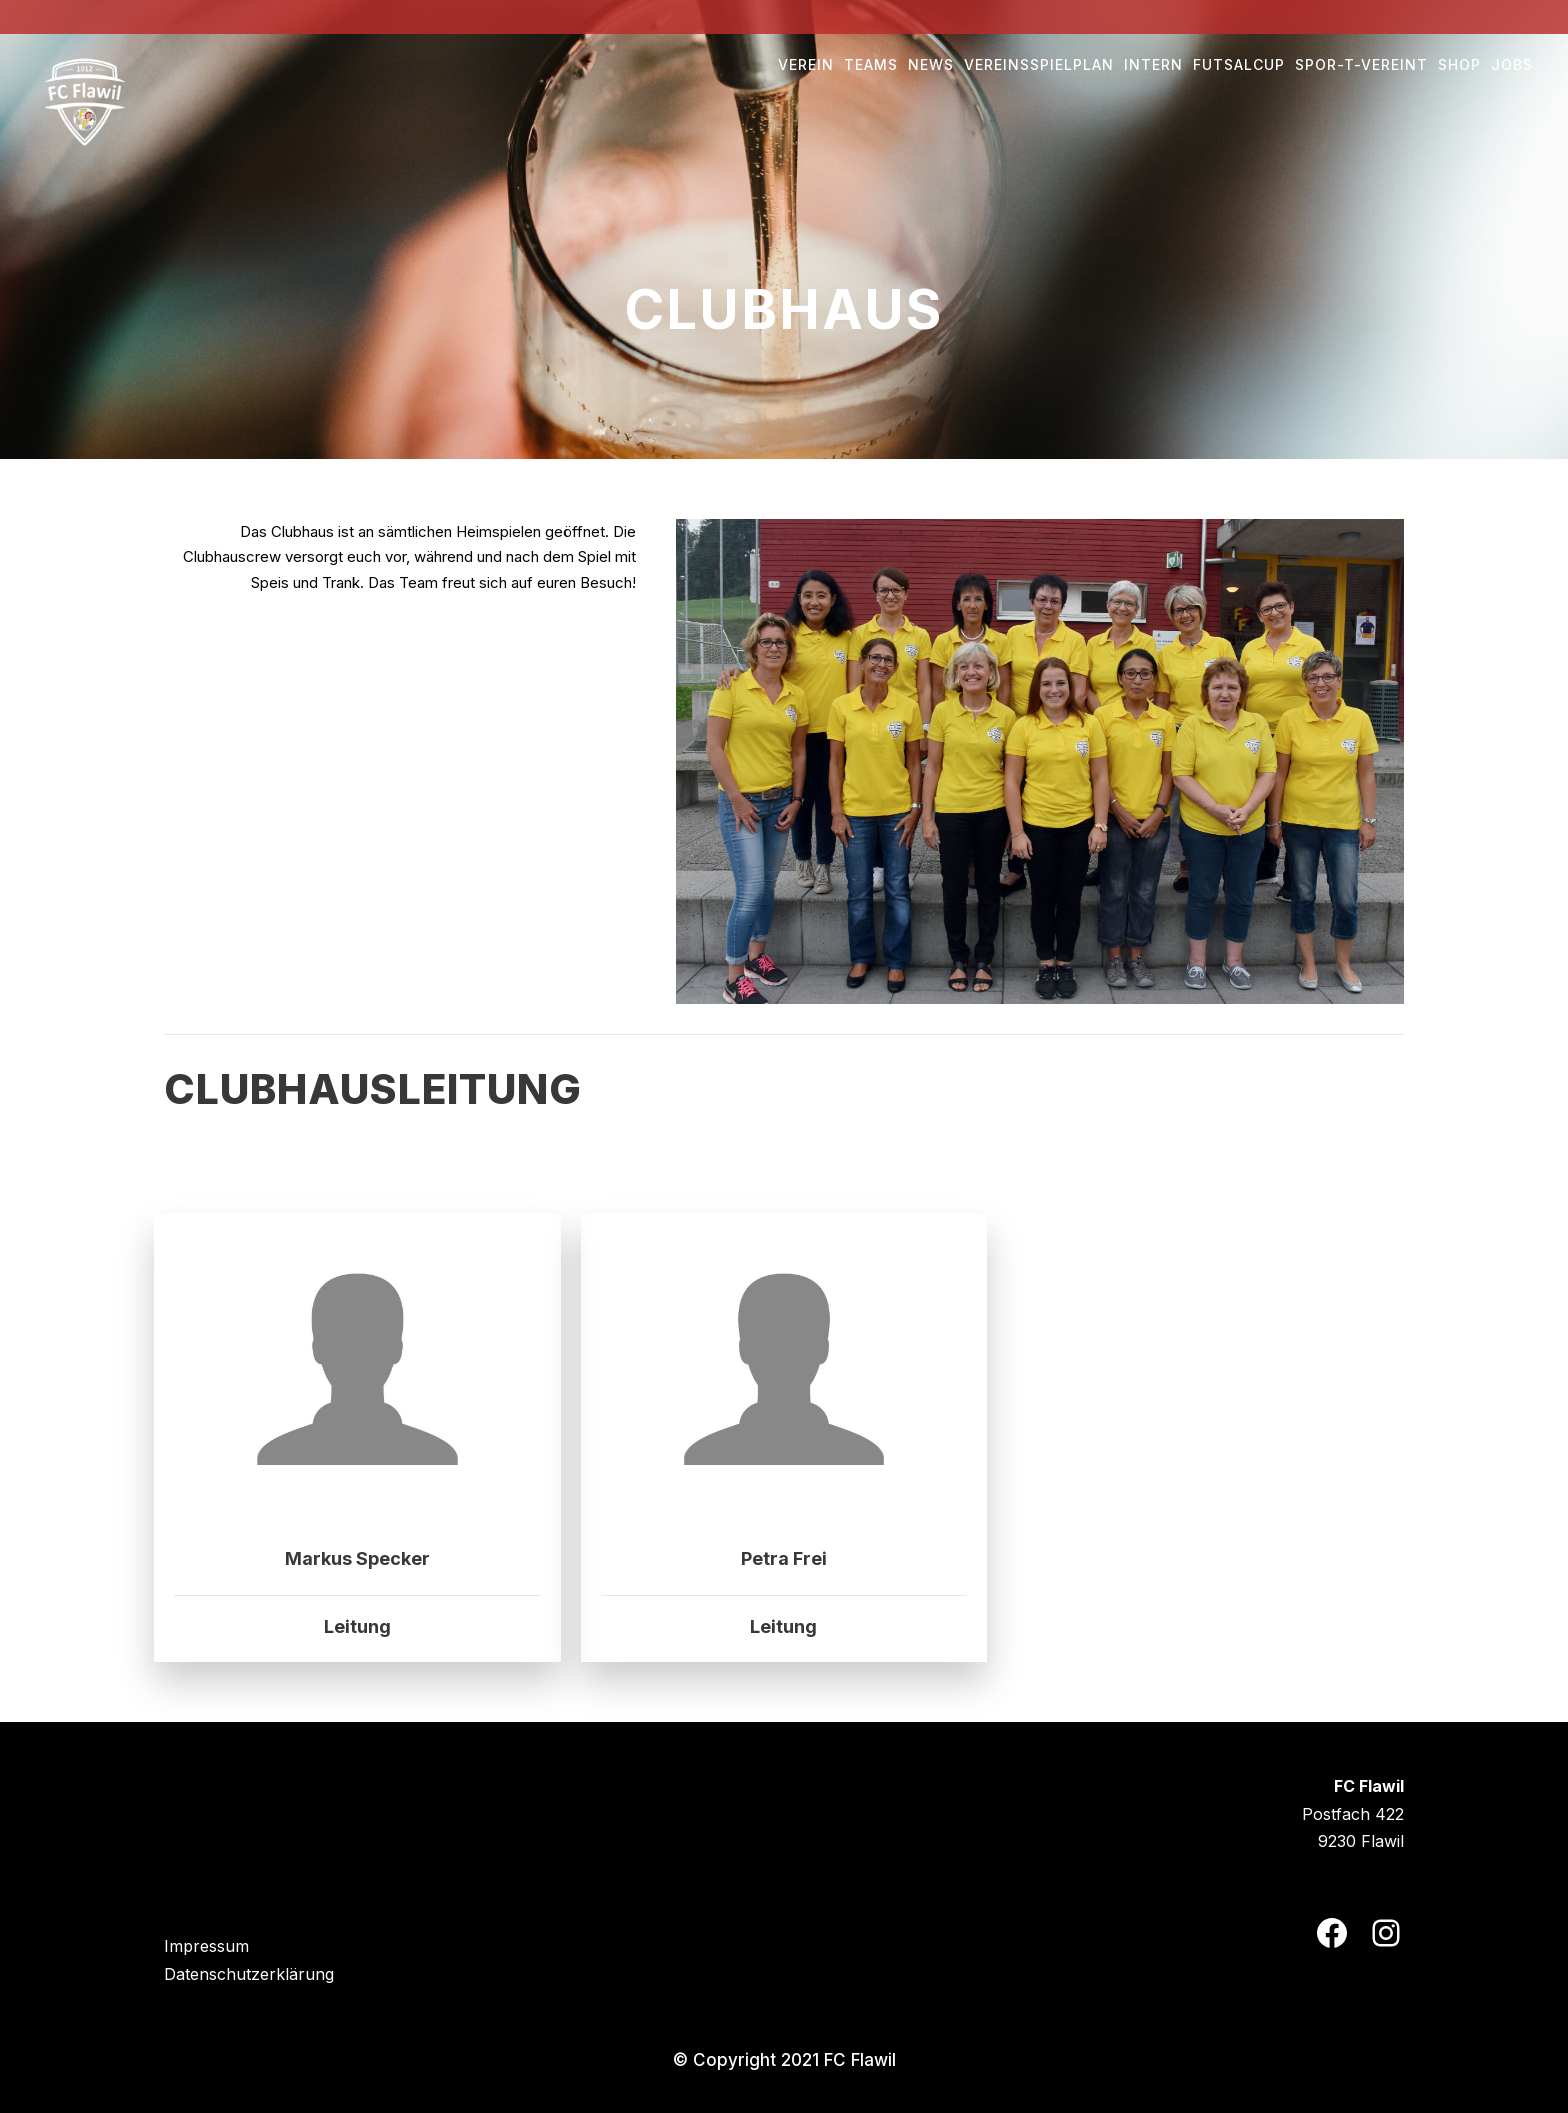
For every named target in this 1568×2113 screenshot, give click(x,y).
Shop (1459, 64)
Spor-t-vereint (1361, 64)
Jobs (1512, 64)
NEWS (931, 64)
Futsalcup (1239, 64)
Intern (1153, 64)
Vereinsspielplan (1039, 64)
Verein (806, 64)
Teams (871, 64)
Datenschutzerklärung (249, 1974)
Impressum (206, 1946)
